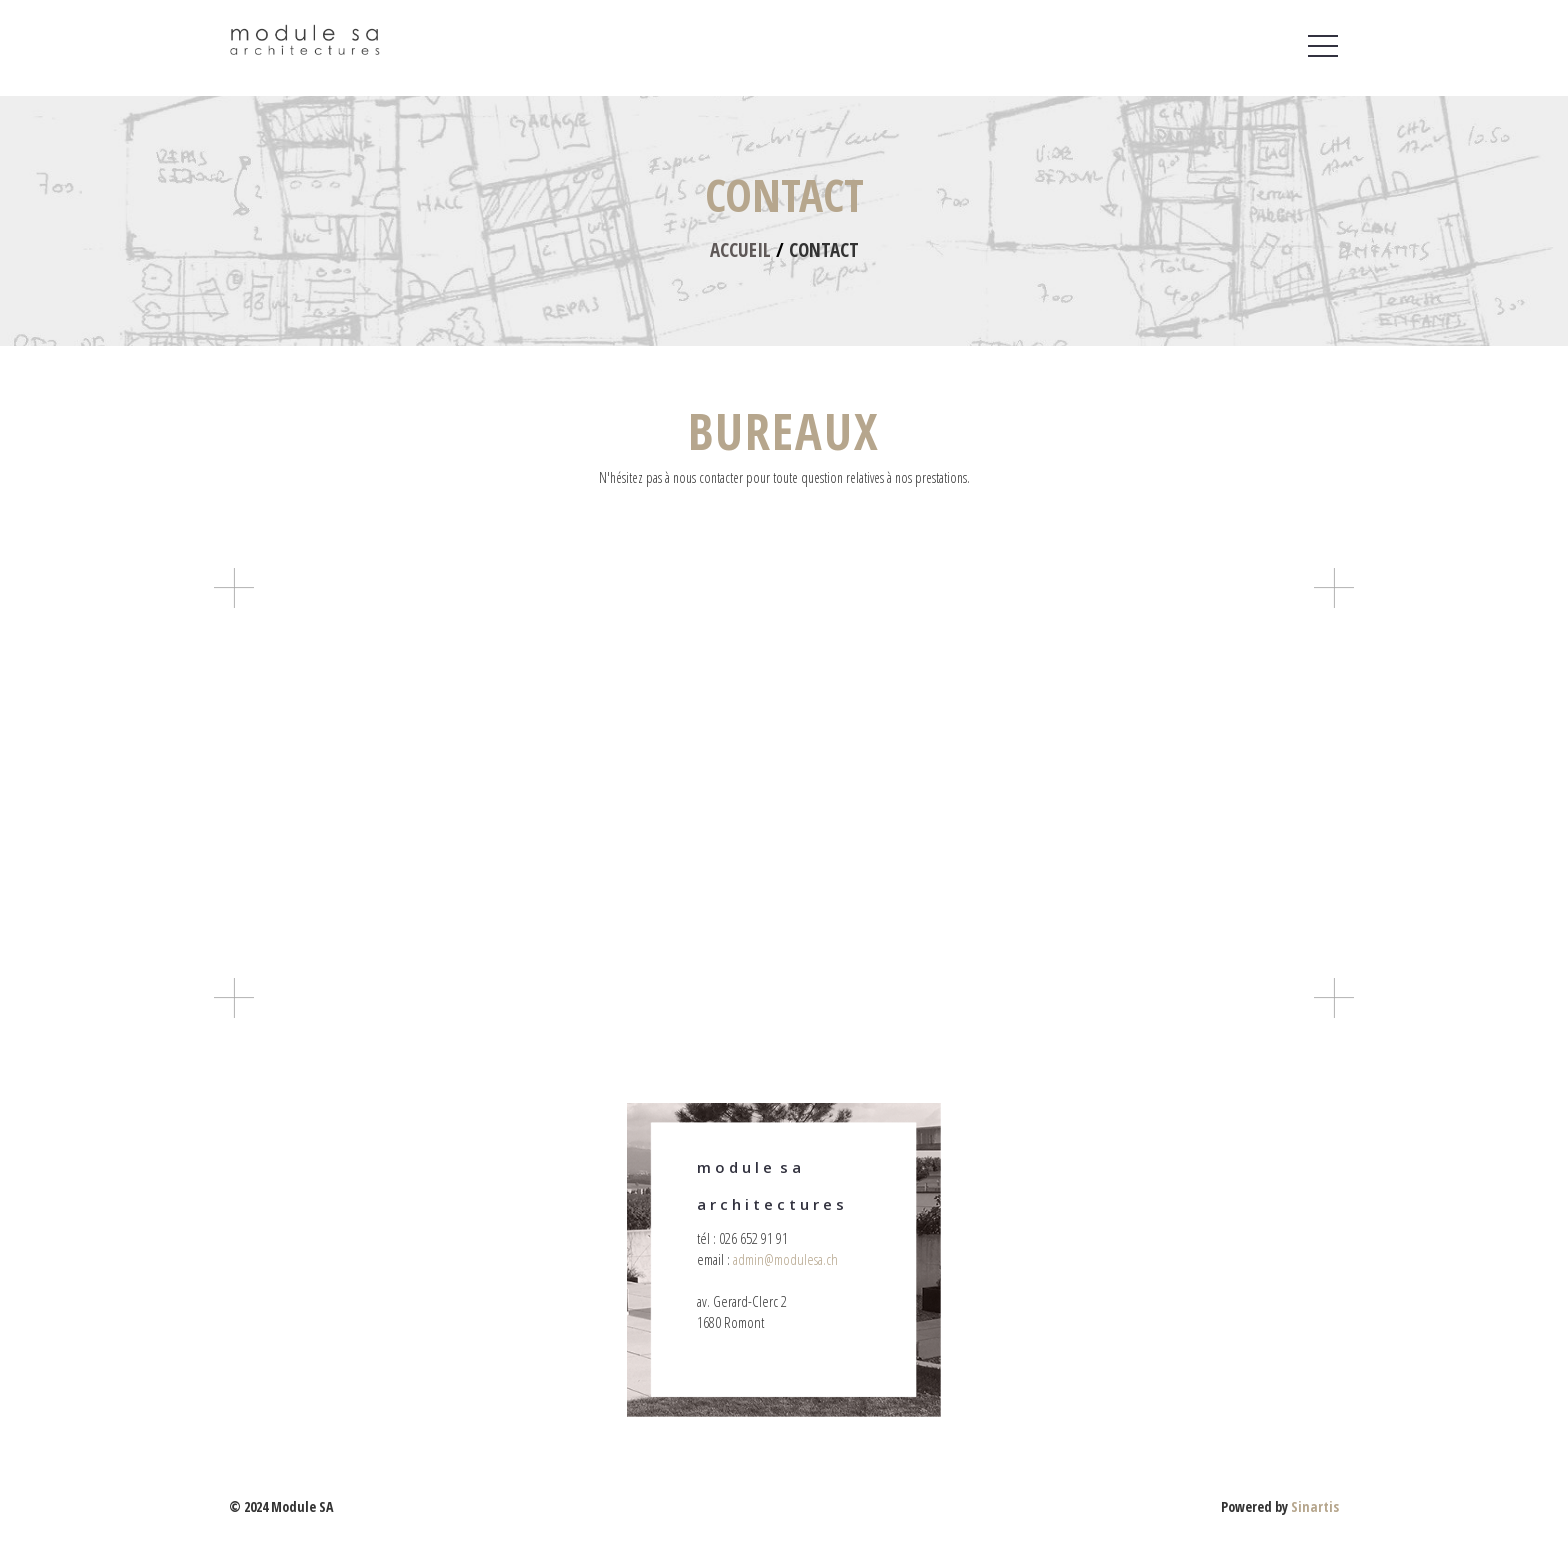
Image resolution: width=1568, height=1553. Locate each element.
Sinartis (1315, 1506)
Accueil (740, 250)
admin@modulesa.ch (785, 1259)
